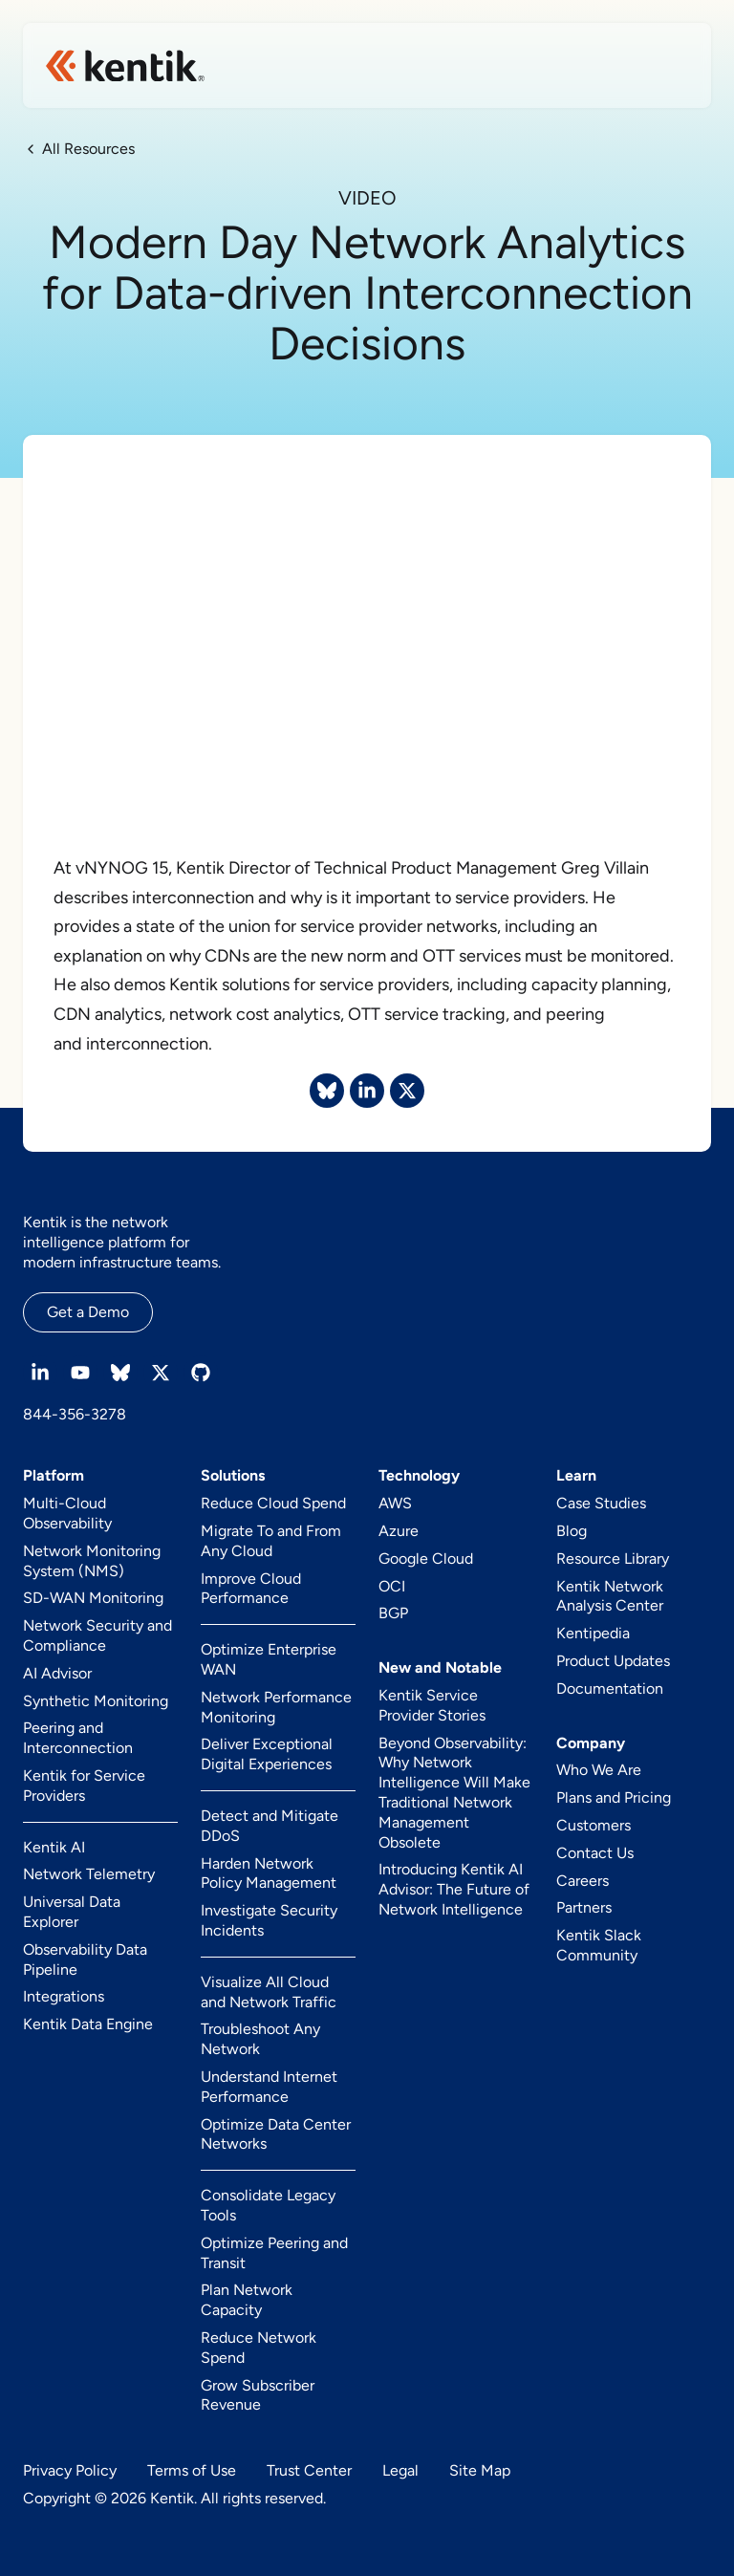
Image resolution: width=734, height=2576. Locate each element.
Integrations (63, 1996)
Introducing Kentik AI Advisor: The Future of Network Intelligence (453, 1889)
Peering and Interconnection (78, 1738)
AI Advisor (57, 1673)
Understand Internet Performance (269, 2086)
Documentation (609, 1688)
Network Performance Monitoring (276, 1707)
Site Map (479, 2470)
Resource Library (612, 1558)
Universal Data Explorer (71, 1912)
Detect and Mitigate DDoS (269, 1826)
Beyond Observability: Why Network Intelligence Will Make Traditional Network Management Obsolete (454, 1792)
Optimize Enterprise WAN (268, 1659)
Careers (582, 1881)
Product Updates (613, 1661)
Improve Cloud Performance (251, 1588)
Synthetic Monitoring (95, 1701)
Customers (593, 1825)
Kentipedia (593, 1633)
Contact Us (595, 1853)
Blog (571, 1531)
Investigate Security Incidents (269, 1920)
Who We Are (598, 1770)
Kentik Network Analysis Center (609, 1596)
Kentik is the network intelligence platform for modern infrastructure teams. (122, 1242)
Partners (584, 1907)
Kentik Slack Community (598, 1945)
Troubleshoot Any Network (260, 2039)
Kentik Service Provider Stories (432, 1705)
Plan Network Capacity (246, 2300)
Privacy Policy (70, 2470)
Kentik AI (54, 1847)
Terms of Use (191, 2470)
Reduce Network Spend (258, 2347)
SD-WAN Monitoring (93, 1598)
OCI (391, 1586)
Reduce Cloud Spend (273, 1503)
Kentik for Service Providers (84, 1785)
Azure (398, 1531)
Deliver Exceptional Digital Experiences (267, 1754)
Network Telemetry (89, 1874)
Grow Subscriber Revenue (257, 2395)
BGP (393, 1613)
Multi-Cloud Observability (67, 1513)
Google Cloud (425, 1558)
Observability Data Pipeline (85, 1959)
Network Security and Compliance (97, 1635)
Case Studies (601, 1503)
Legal (400, 2470)
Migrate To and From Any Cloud (271, 1541)
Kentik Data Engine (88, 2024)
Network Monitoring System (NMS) (92, 1561)
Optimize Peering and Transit (274, 2253)
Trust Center (309, 2470)
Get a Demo (88, 1312)
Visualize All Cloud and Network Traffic (268, 1992)
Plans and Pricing (613, 1797)
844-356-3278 (74, 1414)
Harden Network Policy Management (268, 1873)
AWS (395, 1503)
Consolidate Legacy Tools (268, 2205)
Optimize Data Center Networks (276, 2134)
